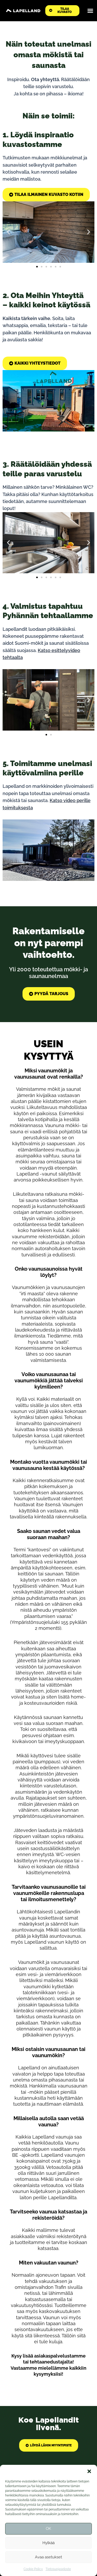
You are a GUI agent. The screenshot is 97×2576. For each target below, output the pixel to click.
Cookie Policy (33, 2569)
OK (48, 2528)
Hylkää (48, 2542)
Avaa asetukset (48, 2557)
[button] (89, 2471)
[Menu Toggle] (90, 11)
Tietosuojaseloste (58, 2569)
